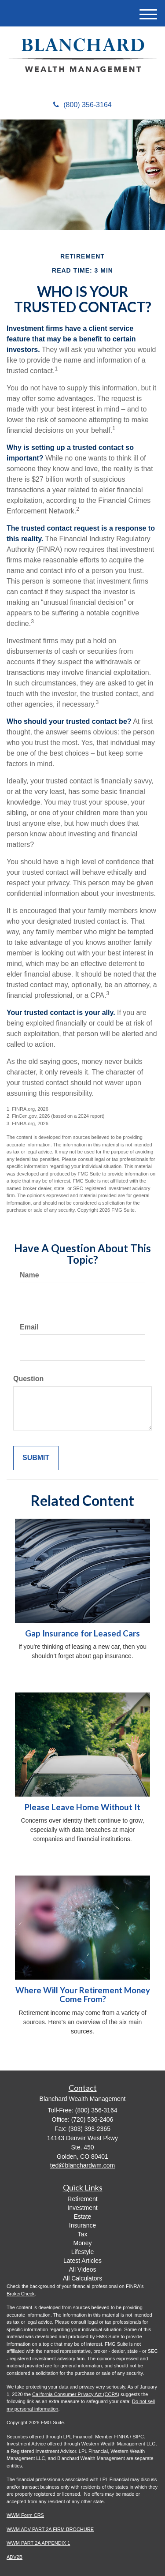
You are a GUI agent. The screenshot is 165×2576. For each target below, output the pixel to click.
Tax (83, 2234)
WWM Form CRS (25, 2515)
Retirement (82, 2198)
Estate (83, 2216)
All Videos (82, 2269)
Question (28, 1378)
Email (29, 1327)
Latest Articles (82, 2260)
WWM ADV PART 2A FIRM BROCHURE (50, 2529)
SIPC (138, 2436)
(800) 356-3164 (82, 105)
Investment (82, 2207)
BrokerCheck (21, 2293)
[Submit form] (36, 1458)
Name (29, 1275)
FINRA (121, 2436)
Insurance (82, 2225)
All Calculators (82, 2278)
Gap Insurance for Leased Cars (82, 1633)
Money (82, 2243)
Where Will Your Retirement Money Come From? (82, 1994)
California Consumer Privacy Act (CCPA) (75, 2394)
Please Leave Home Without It (82, 1807)
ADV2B (14, 2557)
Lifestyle (82, 2251)
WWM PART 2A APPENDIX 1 (38, 2543)
